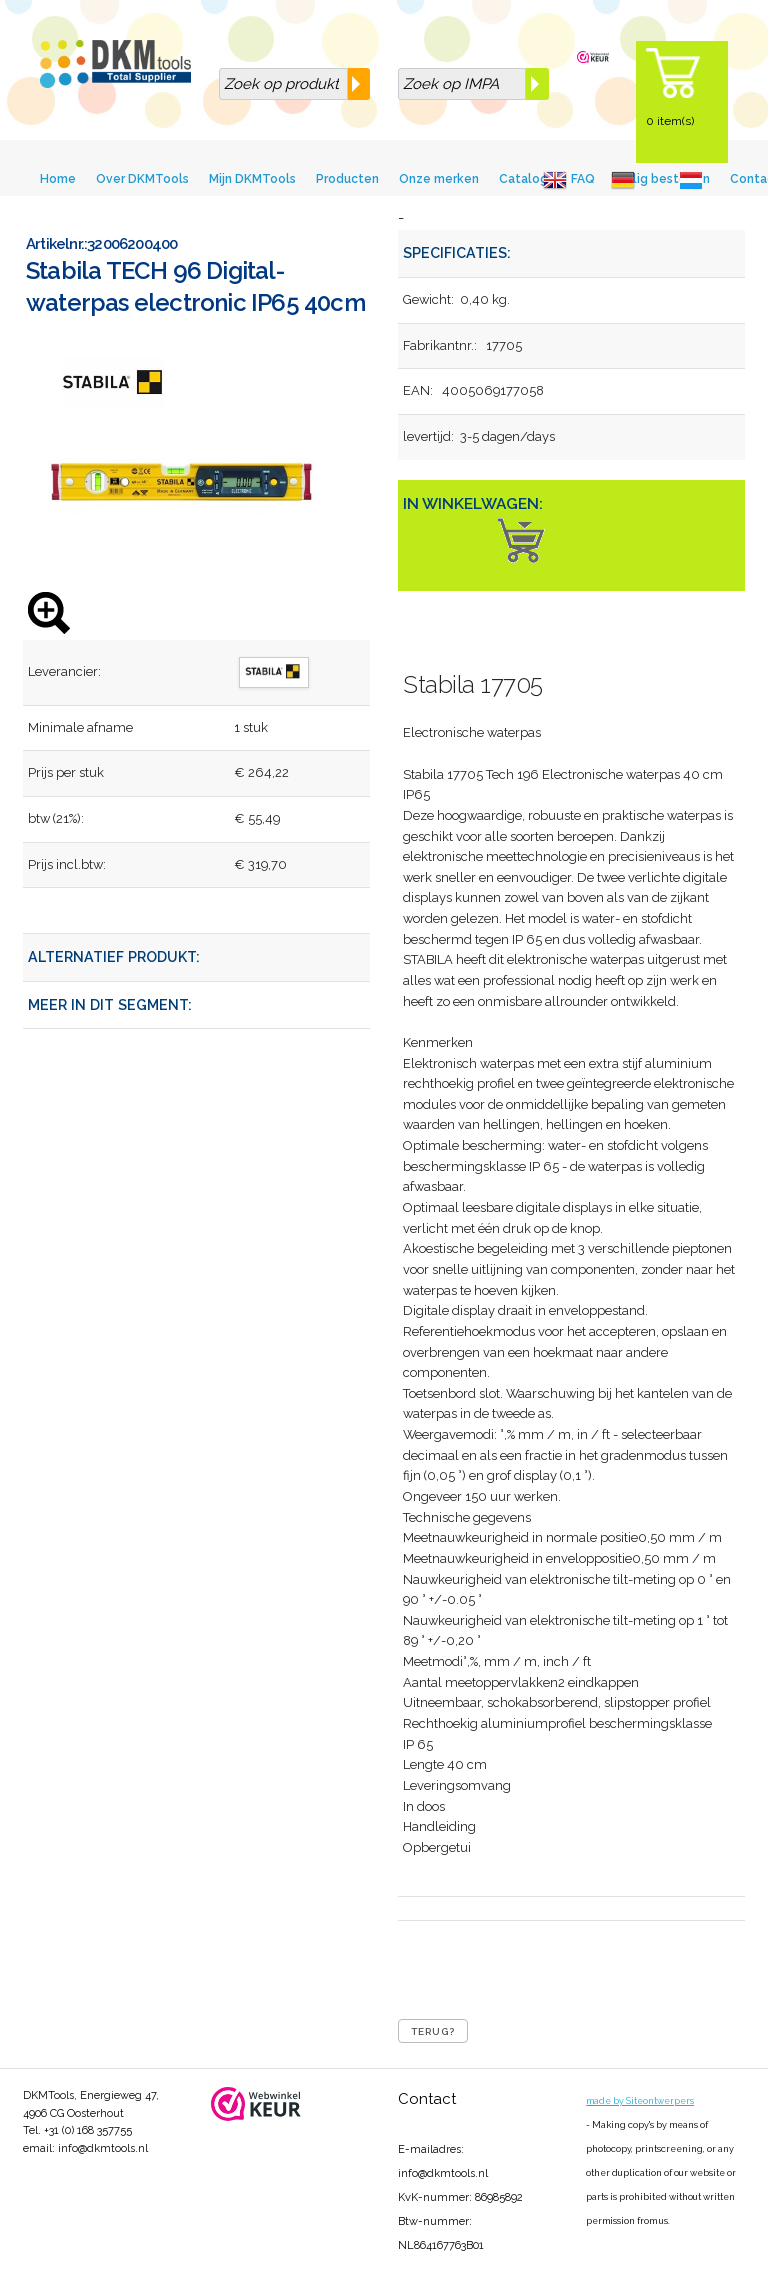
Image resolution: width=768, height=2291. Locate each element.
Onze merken (439, 179)
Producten (347, 179)
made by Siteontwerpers (640, 2101)
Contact (427, 2099)
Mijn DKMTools (252, 179)
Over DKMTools (142, 179)
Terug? (433, 2031)
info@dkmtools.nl (103, 2148)
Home (58, 179)
